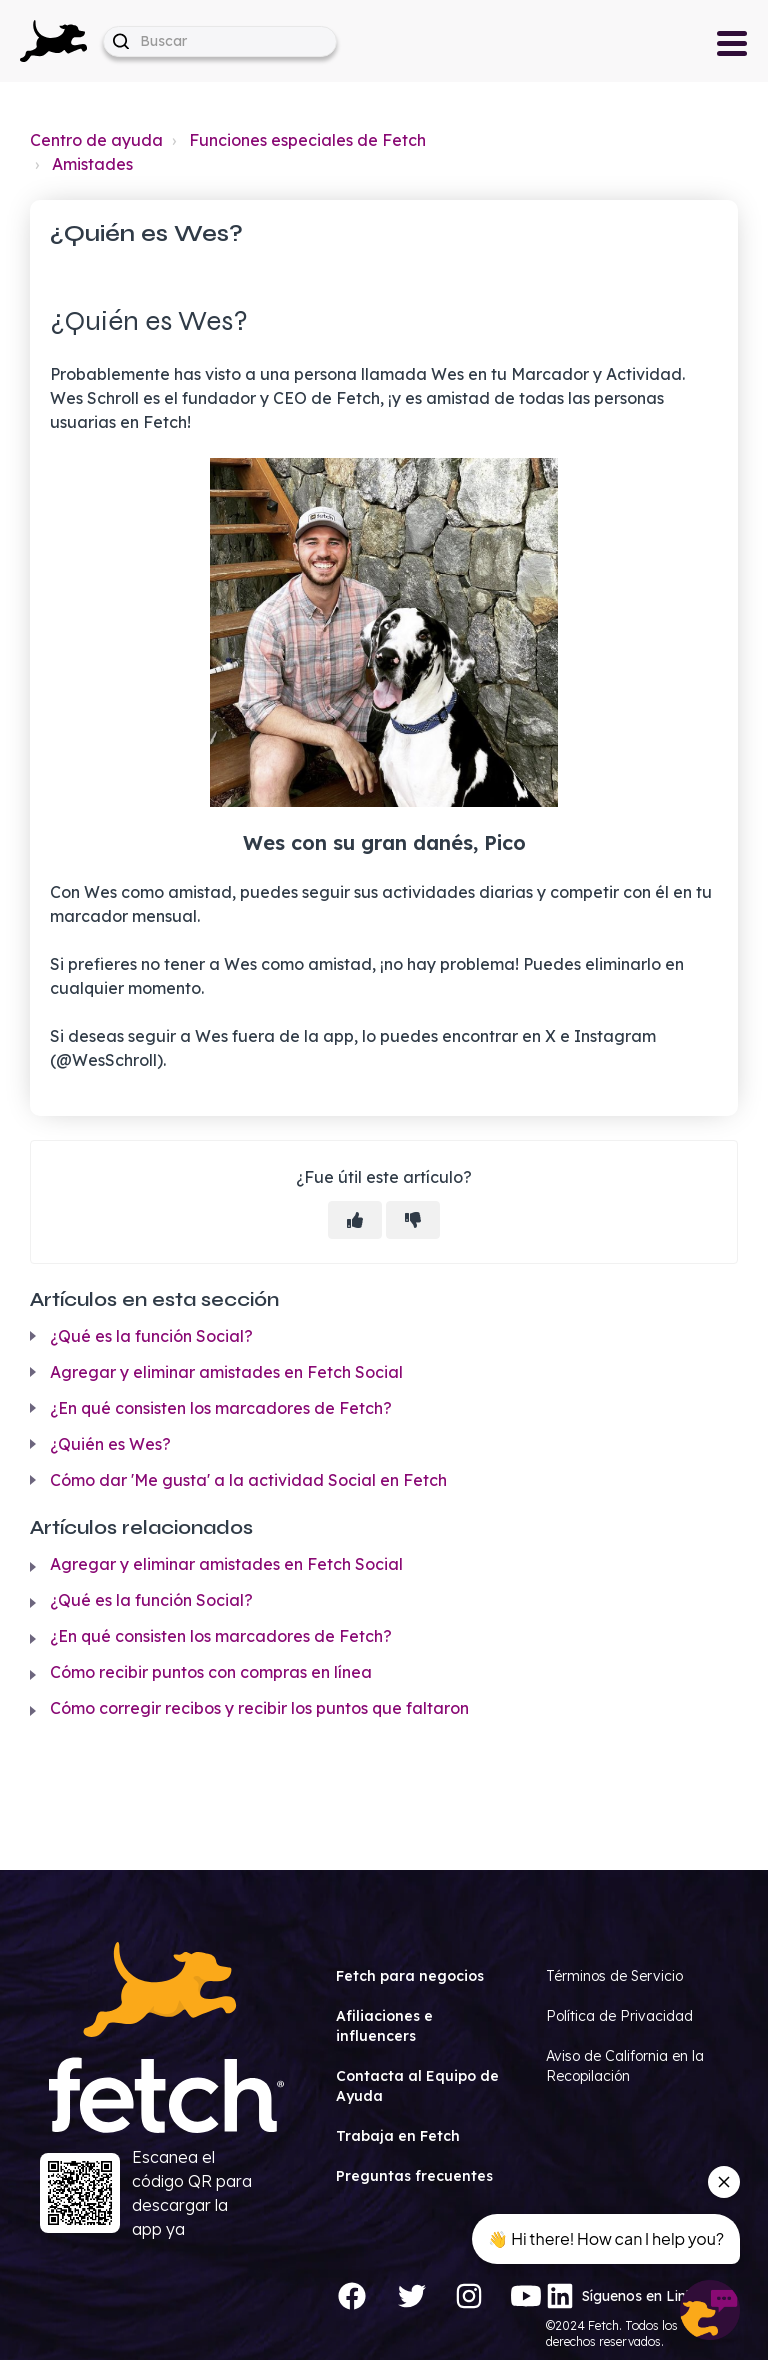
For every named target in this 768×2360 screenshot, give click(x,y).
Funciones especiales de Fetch (307, 140)
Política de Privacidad (619, 2016)
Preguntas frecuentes (414, 2176)
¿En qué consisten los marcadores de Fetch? (221, 1408)
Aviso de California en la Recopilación (625, 2066)
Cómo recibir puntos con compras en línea (211, 1672)
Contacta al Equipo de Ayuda (417, 2086)
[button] (53, 41)
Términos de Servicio (614, 1976)
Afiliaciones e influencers (384, 2026)
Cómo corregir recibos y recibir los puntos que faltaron (259, 1708)
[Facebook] (352, 2296)
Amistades (92, 164)
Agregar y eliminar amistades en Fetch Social (226, 1372)
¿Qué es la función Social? (151, 1336)
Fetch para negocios (410, 1976)
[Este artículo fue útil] (355, 1220)
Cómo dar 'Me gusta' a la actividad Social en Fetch (248, 1480)
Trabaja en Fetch (398, 2136)
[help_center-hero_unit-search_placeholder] (220, 41)
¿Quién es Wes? (110, 1444)
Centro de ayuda (96, 140)
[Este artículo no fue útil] (413, 1220)
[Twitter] (412, 2296)
